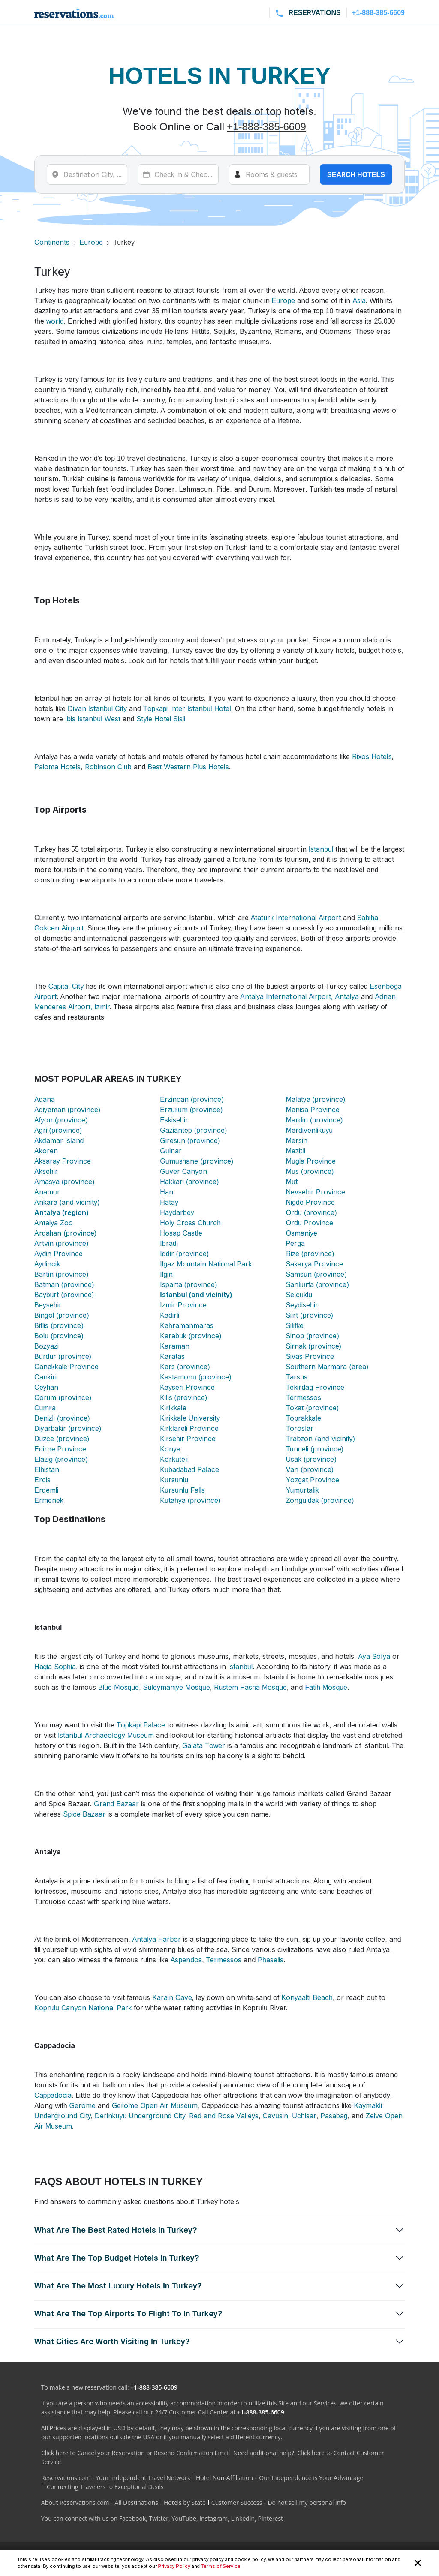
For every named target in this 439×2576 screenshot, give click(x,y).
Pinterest (270, 2518)
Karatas (172, 1356)
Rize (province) (310, 1253)
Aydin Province (58, 1253)
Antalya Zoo (53, 1222)
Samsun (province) (316, 1274)
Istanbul (321, 849)
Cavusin (275, 2115)
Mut (292, 1181)
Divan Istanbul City (97, 708)
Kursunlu (174, 1479)
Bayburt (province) (64, 1294)
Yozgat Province (312, 1479)
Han (166, 1192)
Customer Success (236, 2502)
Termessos (304, 1397)
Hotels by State (185, 2502)
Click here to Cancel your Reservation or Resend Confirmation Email (135, 2453)
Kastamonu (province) (195, 1377)
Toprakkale (303, 1418)
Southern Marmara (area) (327, 1366)
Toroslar (299, 1428)
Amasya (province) (64, 1181)
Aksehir (46, 1171)
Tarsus (297, 1377)
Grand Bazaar (116, 1803)
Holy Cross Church (190, 1222)
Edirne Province (60, 1449)
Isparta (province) (188, 1284)
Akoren (46, 1150)
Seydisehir (302, 1305)
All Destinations (136, 2502)
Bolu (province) (59, 1335)
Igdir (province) (184, 1253)
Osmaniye (301, 1233)
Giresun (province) (190, 1140)
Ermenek (48, 1500)
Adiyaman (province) (67, 1109)
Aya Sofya (374, 1656)
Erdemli (46, 1490)
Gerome (82, 2105)
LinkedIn (243, 2518)
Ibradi (168, 1243)
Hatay (169, 1202)
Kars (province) (185, 1366)
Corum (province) (62, 1397)
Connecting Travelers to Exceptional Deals (105, 2487)
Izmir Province (183, 1305)
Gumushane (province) (196, 1161)
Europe (91, 242)
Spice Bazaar (84, 1814)
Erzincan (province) (191, 1099)
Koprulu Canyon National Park (83, 2007)
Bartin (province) (61, 1274)
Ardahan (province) (65, 1233)
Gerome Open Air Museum (155, 2105)
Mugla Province (311, 1161)
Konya (170, 1449)
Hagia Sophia (55, 1666)
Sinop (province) (312, 1335)
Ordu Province (309, 1222)
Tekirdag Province (315, 1387)
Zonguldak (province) (320, 1500)
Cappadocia (53, 2095)
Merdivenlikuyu (309, 1130)
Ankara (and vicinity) (66, 1202)
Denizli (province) (62, 1418)
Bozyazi (46, 1346)
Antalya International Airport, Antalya (299, 996)
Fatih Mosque (326, 1687)
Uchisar (304, 2115)
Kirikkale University (190, 1418)
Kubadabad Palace (189, 1469)
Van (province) (310, 1469)
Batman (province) (64, 1284)
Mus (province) (310, 1171)
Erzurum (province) (191, 1109)
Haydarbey (177, 1212)
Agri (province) (58, 1130)
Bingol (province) (61, 1315)
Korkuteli (174, 1459)
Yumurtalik (302, 1490)
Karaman (174, 1346)
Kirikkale (173, 1407)
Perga (295, 1243)
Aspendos (186, 1959)
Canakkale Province (66, 1366)
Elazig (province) (61, 1459)
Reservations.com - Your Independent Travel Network (115, 2478)
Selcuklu (299, 1294)
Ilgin (166, 1274)
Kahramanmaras (186, 1325)
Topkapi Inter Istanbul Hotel (187, 708)
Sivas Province (310, 1356)
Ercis (42, 1479)
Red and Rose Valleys (224, 2115)
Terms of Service (221, 2566)
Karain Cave (172, 1997)
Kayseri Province (187, 1387)
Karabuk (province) (190, 1335)
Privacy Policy (174, 2566)
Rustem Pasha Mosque (250, 1687)
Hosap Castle (181, 1233)
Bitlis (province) (59, 1325)
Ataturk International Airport (296, 917)
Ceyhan (46, 1387)
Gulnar (171, 1150)
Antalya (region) (61, 1212)
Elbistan (46, 1469)
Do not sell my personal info (307, 2502)
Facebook (132, 2518)
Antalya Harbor (156, 1939)
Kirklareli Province (189, 1428)
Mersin (296, 1140)
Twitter (158, 2518)
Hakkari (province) (189, 1181)
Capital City (66, 986)
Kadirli (169, 1315)
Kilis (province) (183, 1397)
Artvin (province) (61, 1243)
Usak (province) (311, 1459)
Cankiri (45, 1377)
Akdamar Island (59, 1140)
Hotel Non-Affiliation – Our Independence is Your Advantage (279, 2478)
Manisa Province (313, 1109)
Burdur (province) (62, 1356)
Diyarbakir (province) (67, 1428)
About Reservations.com (75, 2502)
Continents (51, 242)
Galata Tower (203, 1745)
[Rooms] (269, 174)
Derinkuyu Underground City (140, 2115)
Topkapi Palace (141, 1725)
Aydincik (47, 1264)
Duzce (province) (61, 1438)
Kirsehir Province (187, 1438)
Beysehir (48, 1305)
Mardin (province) (314, 1120)
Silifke (295, 1325)
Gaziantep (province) (193, 1130)
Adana (44, 1099)
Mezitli (295, 1150)
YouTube (183, 2518)
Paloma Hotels (57, 766)
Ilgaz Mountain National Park (206, 1264)
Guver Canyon (183, 1171)
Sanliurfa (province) (317, 1284)
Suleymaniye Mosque (176, 1687)
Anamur (47, 1192)
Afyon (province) (61, 1120)
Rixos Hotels (371, 756)
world (55, 321)
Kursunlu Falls (182, 1490)
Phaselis (270, 1959)
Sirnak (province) (313, 1346)
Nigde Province (310, 1202)
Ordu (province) (311, 1212)
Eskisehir (174, 1120)
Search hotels (356, 174)
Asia (359, 300)
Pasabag (333, 2115)
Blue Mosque (118, 1687)
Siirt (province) (309, 1315)
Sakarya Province (314, 1264)
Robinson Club (108, 766)
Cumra (45, 1407)
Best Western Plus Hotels (188, 766)
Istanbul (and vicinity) (196, 1294)
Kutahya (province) (190, 1500)
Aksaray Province (62, 1161)
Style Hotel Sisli (161, 718)
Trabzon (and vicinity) (320, 1438)
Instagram (213, 2518)
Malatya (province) (315, 1099)
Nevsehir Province (315, 1192)
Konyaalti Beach (307, 1997)
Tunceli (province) (314, 1449)
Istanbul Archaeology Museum (106, 1735)
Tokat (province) (312, 1407)
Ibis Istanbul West (92, 718)
